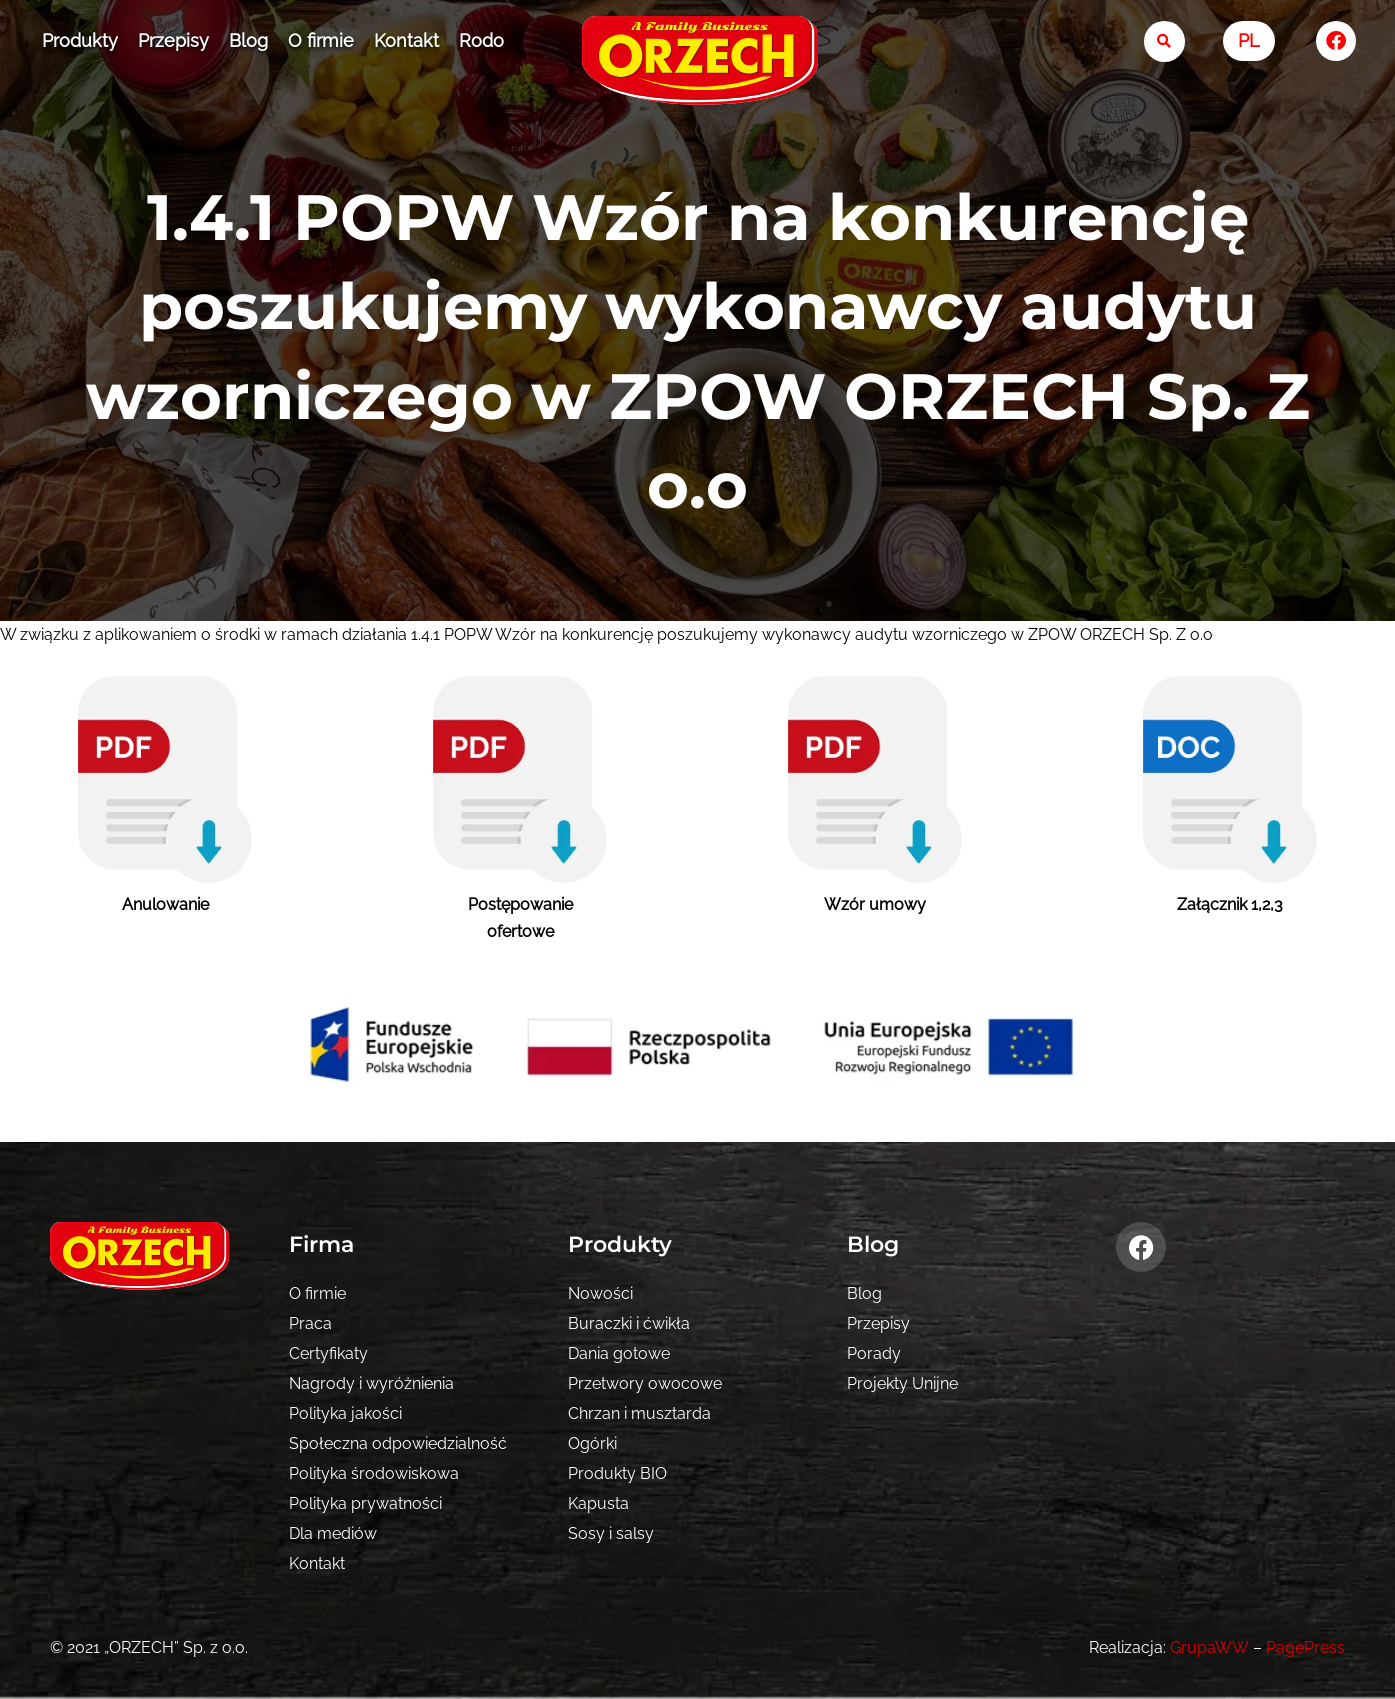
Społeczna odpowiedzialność (398, 1443)
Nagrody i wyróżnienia (371, 1383)
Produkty (80, 40)
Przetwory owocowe (645, 1383)
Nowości (600, 1293)
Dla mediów (333, 1533)
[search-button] (1164, 41)
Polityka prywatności (365, 1503)
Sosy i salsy (611, 1533)
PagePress (1305, 1647)
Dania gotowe (619, 1353)
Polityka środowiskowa (374, 1473)
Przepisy (173, 40)
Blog (248, 40)
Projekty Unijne (902, 1383)
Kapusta (598, 1503)
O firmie (321, 40)
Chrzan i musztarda (639, 1413)
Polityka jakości (345, 1413)
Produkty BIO (617, 1473)
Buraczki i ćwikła (629, 1323)
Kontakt (406, 40)
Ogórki (592, 1443)
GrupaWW (1210, 1647)
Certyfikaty (328, 1353)
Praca (310, 1323)
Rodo (481, 40)
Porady (874, 1353)
